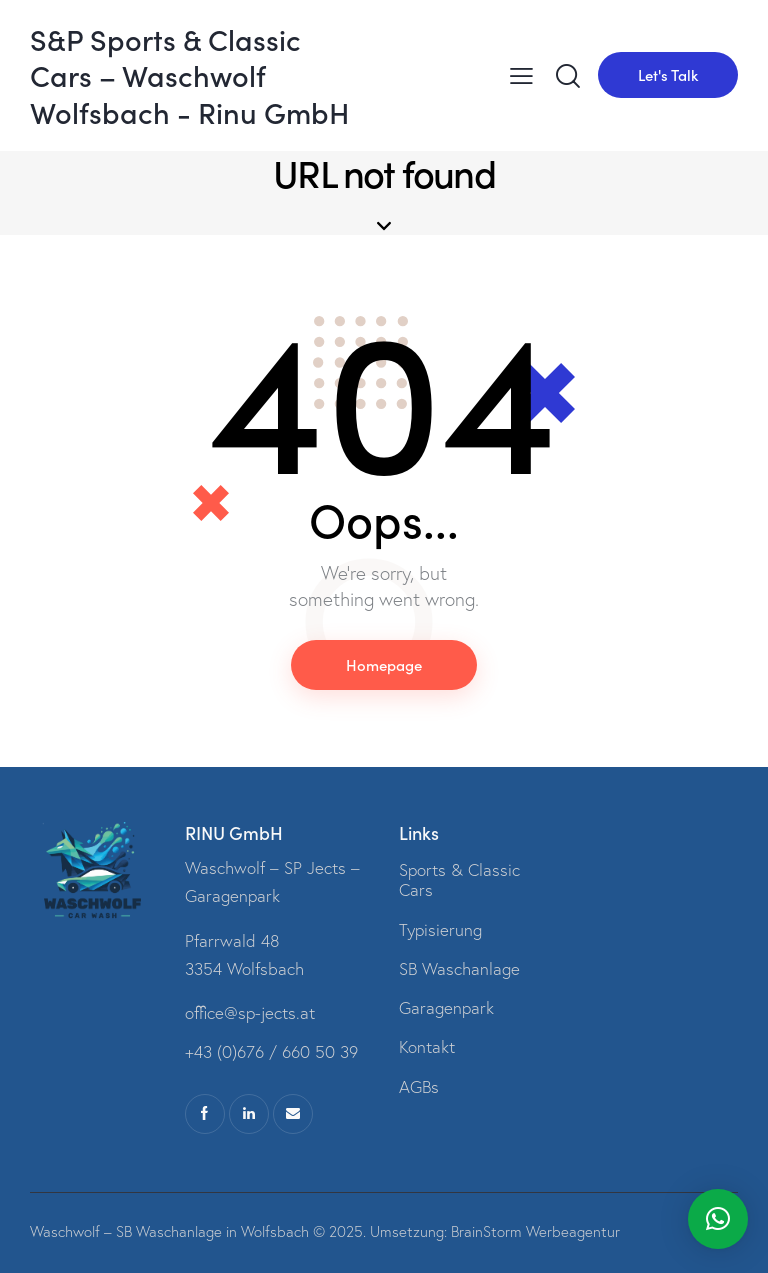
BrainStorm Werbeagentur (535, 1231)
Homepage (384, 664)
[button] (718, 1219)
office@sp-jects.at (250, 1012)
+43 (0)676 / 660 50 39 (271, 1051)
